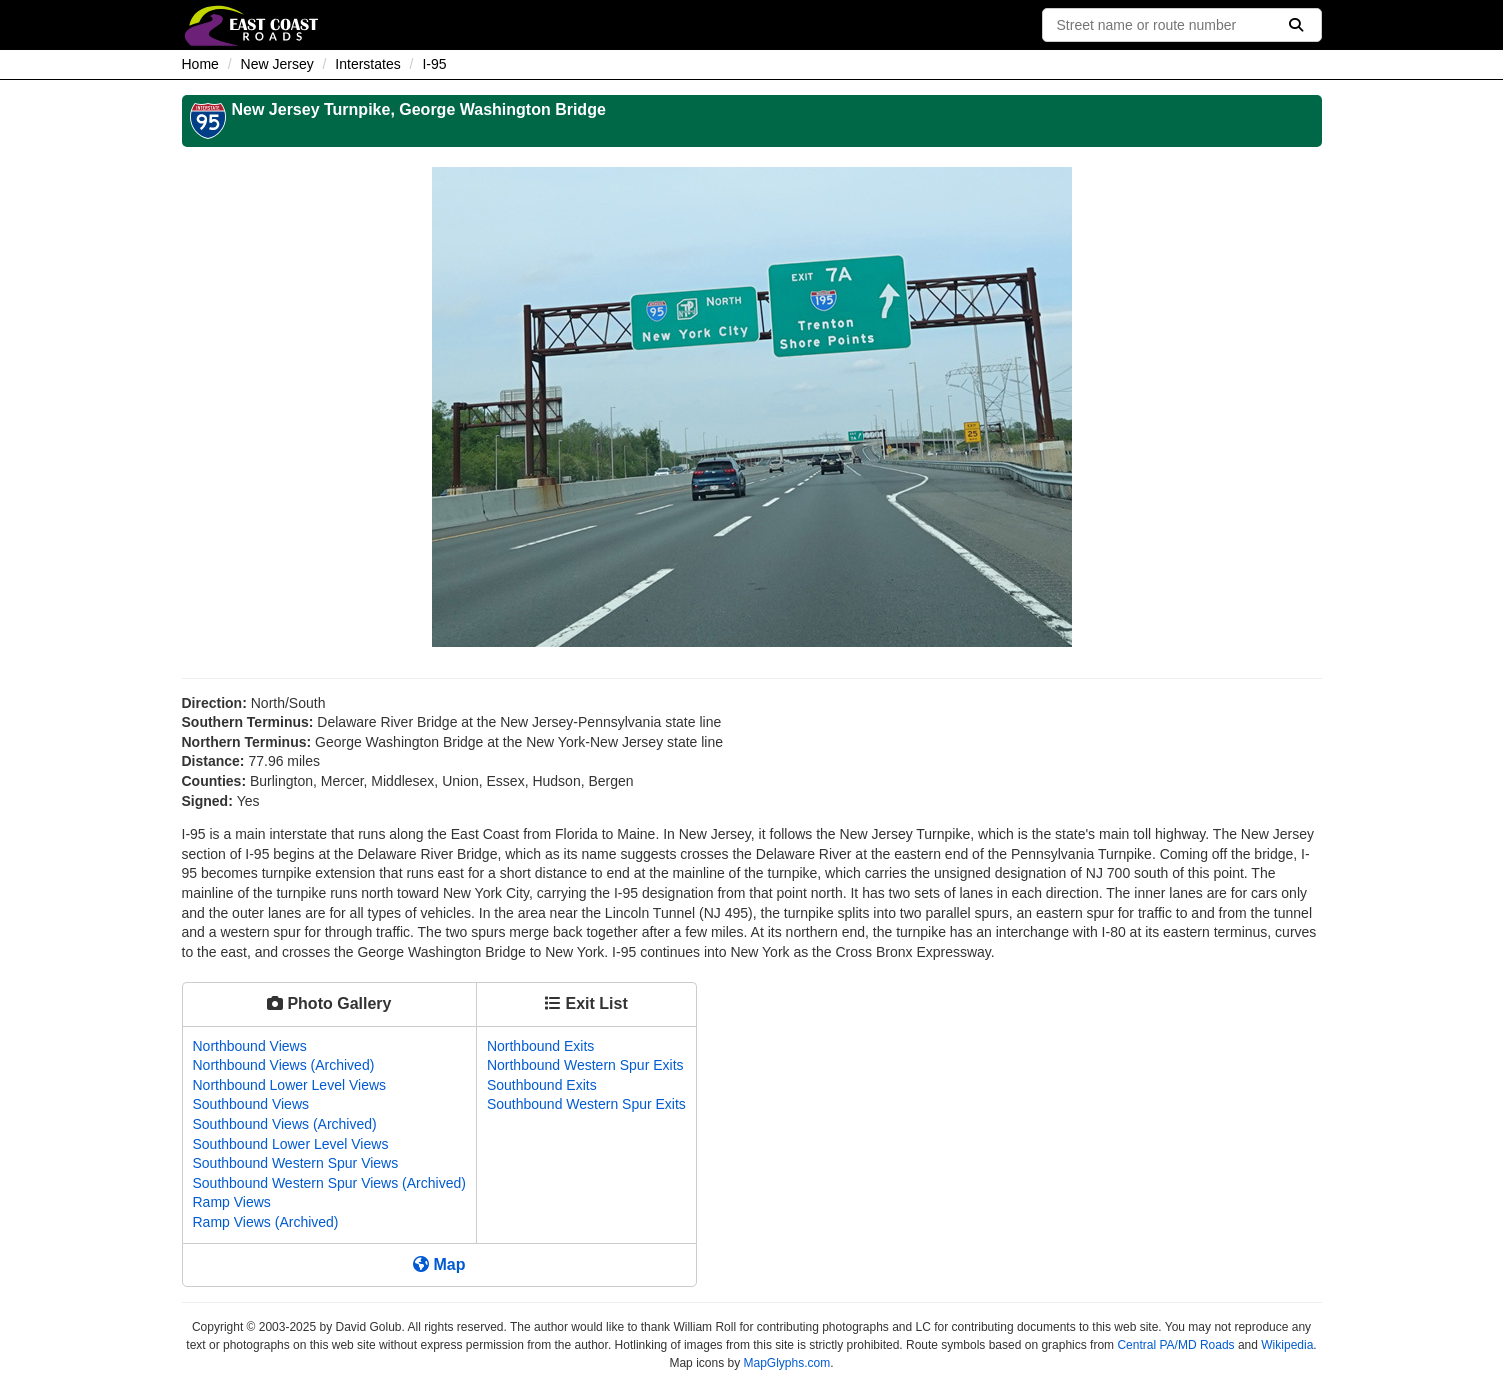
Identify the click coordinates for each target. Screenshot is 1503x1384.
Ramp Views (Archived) (266, 1222)
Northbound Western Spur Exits (585, 1065)
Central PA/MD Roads (1175, 1345)
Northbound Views (250, 1046)
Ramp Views (232, 1202)
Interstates (367, 64)
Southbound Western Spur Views (296, 1163)
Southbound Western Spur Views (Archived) (329, 1183)
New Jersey (277, 64)
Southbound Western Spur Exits (586, 1104)
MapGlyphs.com (787, 1363)
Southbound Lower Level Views (291, 1144)
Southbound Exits (542, 1085)
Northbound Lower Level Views (290, 1085)
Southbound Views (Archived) (285, 1124)
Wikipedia (1287, 1345)
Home (200, 64)
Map (439, 1264)
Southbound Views (251, 1104)
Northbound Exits (540, 1046)
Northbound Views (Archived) (284, 1065)
